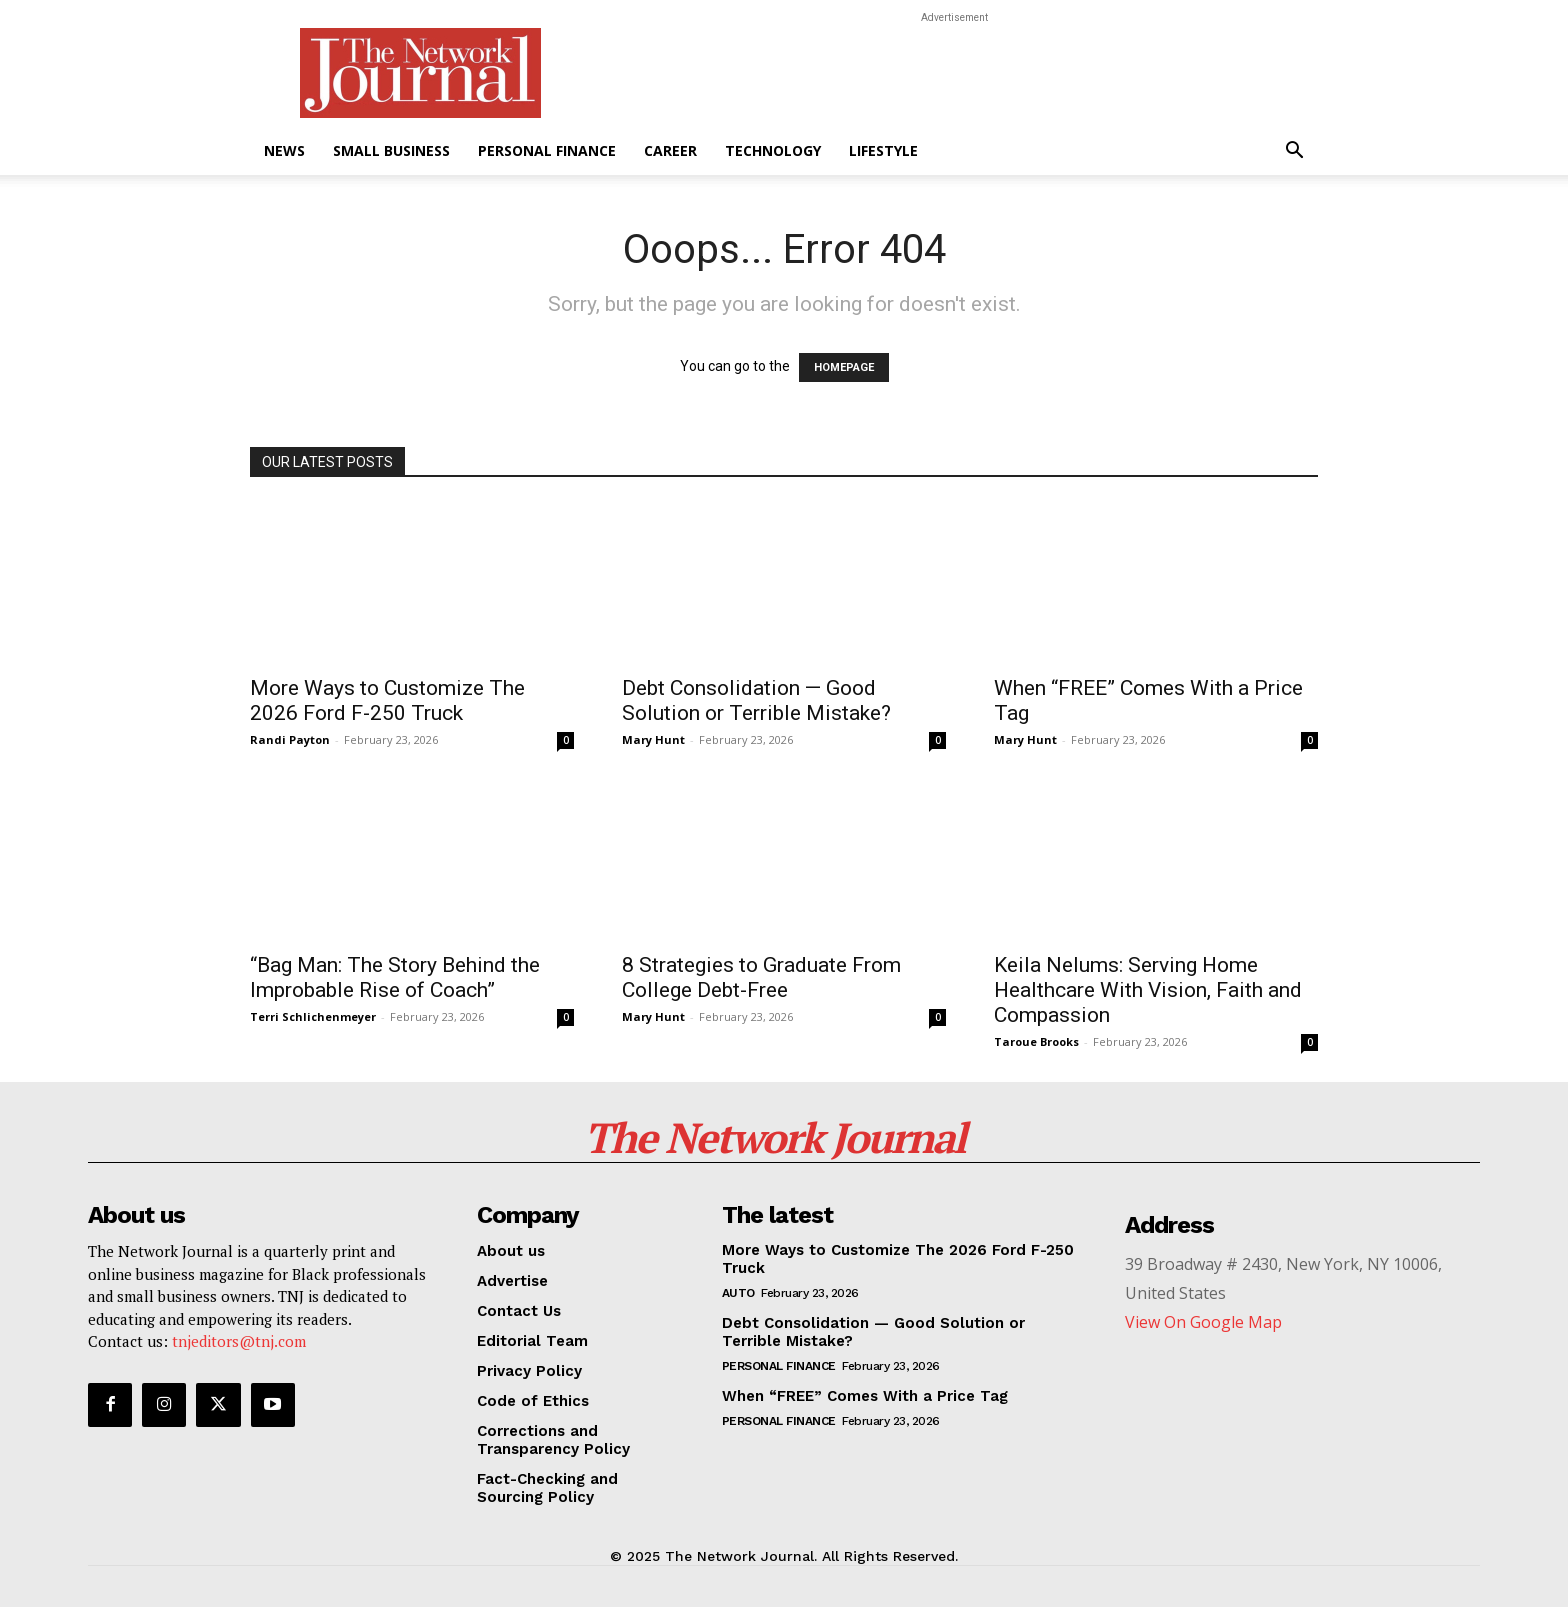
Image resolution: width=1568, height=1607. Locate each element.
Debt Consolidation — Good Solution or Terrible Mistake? (756, 700)
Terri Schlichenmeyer (313, 1016)
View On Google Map (1203, 1322)
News (284, 150)
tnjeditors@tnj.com (239, 1341)
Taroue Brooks (1036, 1041)
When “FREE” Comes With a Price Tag (865, 1396)
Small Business (391, 150)
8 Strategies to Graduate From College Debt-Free (761, 977)
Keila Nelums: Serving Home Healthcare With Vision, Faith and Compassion (1148, 990)
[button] (1294, 152)
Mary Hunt (653, 739)
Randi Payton (290, 739)
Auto (738, 1293)
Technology (773, 150)
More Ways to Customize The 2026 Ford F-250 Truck (387, 700)
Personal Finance (547, 150)
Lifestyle (883, 150)
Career (670, 150)
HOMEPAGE (844, 367)
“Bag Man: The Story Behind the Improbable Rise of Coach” (395, 977)
